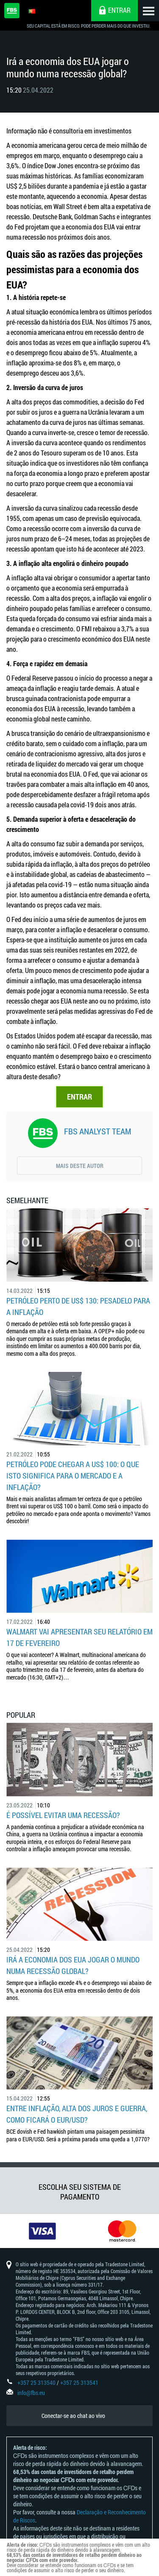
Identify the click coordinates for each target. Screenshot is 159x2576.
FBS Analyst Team (97, 1131)
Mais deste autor (79, 1166)
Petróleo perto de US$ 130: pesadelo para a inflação (78, 1306)
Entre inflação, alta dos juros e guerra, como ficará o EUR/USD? (76, 2114)
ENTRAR (79, 1096)
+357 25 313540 (36, 2382)
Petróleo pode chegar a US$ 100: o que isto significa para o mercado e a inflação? (72, 1475)
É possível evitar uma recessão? (63, 1815)
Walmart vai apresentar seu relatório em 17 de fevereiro (79, 1637)
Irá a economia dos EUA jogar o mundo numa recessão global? (72, 1965)
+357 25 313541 (79, 2382)
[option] (40, 2231)
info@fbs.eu (31, 2393)
